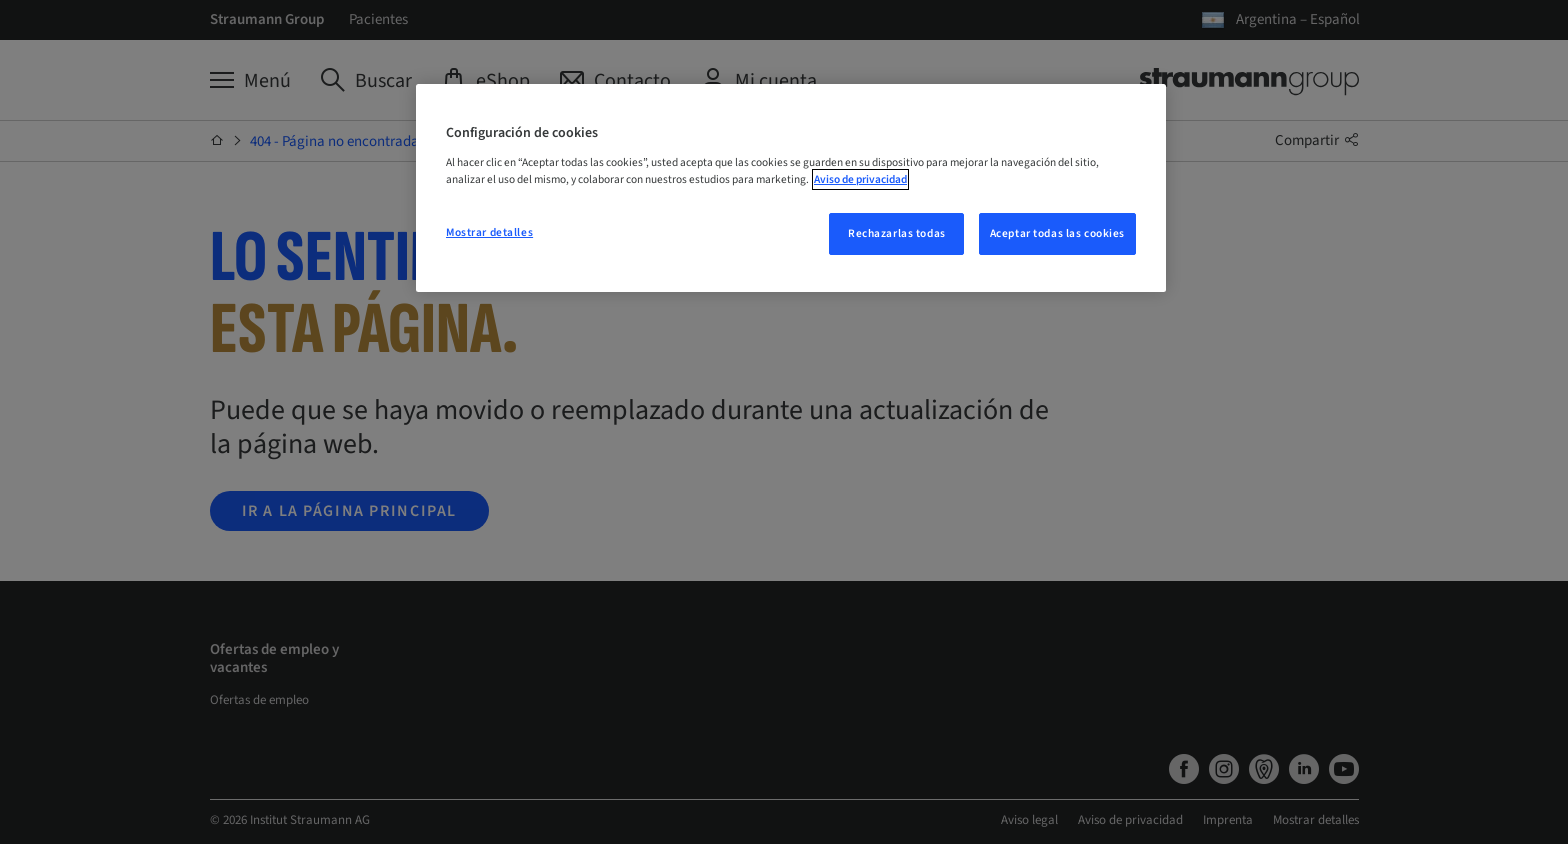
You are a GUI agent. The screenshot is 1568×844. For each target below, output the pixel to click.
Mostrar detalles (489, 232)
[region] (791, 188)
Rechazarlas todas (897, 233)
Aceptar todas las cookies (1057, 233)
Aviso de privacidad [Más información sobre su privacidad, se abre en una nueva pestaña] (860, 179)
